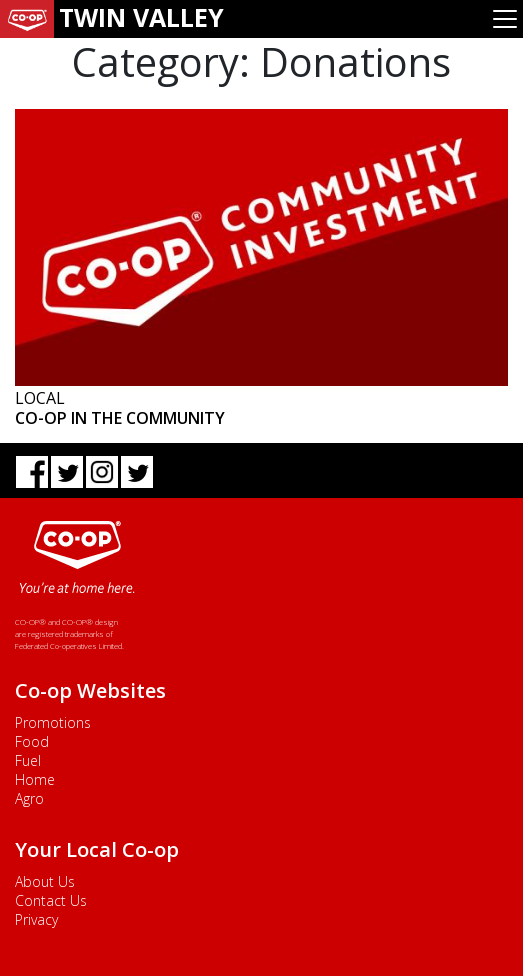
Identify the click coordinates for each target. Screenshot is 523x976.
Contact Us (51, 900)
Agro (29, 798)
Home (35, 779)
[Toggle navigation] (505, 19)
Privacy (36, 919)
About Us (45, 881)
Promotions (53, 722)
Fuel (28, 760)
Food (32, 741)
